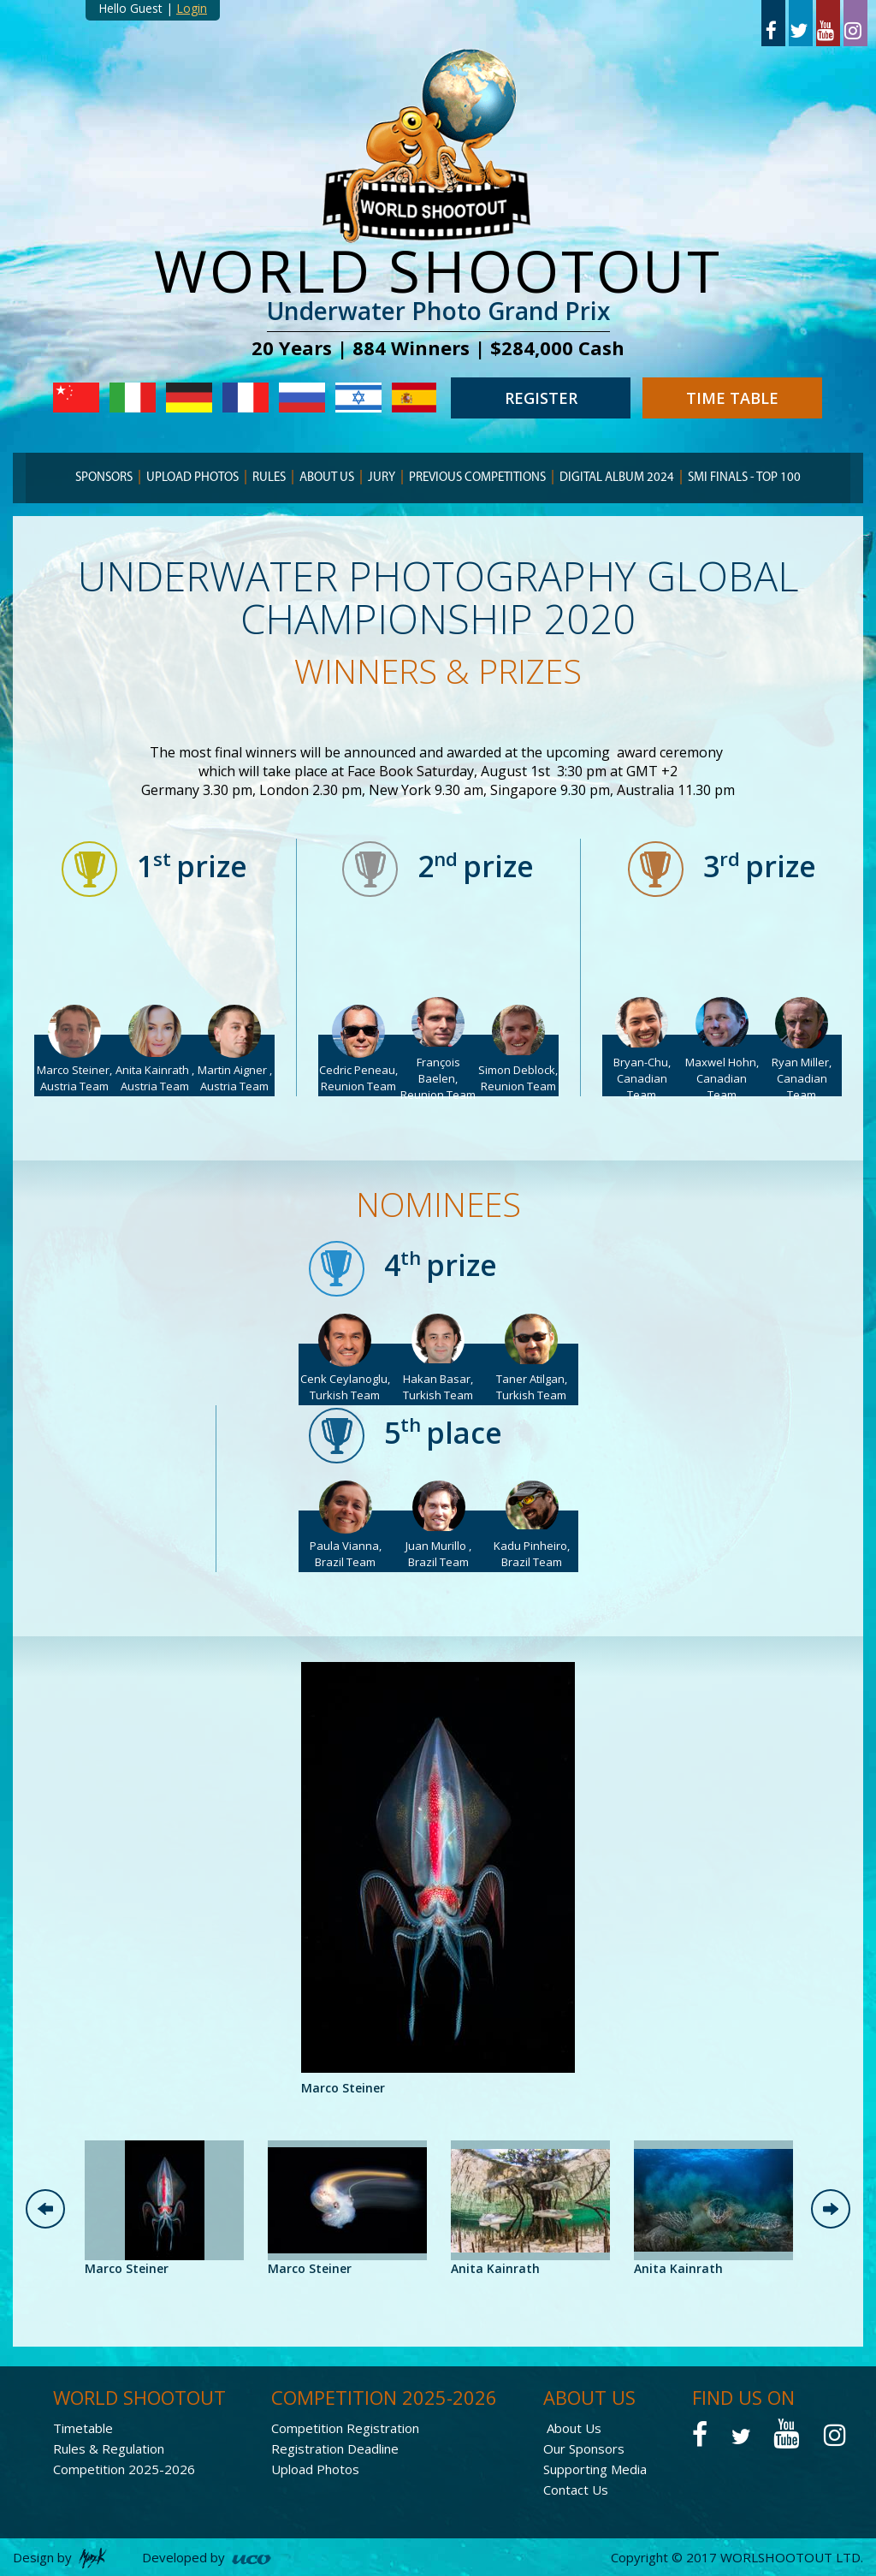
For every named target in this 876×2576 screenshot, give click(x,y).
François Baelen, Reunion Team (438, 1078)
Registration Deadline (335, 2448)
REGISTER (541, 398)
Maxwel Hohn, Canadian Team (722, 1078)
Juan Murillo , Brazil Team (438, 1554)
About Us (574, 2428)
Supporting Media (595, 2469)
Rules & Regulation (108, 2448)
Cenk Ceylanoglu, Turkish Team (345, 1387)
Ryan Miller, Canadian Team (802, 1078)
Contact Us (575, 2489)
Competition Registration (345, 2428)
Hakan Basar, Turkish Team (438, 1387)
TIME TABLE (732, 398)
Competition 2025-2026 (124, 2469)
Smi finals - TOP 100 (744, 478)
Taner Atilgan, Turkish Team (531, 1387)
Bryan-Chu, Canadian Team (642, 1078)
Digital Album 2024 (616, 478)
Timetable (83, 2428)
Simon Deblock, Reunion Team (518, 1078)
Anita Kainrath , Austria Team (154, 1078)
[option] (438, 1880)
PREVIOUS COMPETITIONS (477, 478)
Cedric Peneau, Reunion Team (358, 1078)
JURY (381, 478)
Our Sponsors (583, 2448)
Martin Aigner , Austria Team (235, 1078)
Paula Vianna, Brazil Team (346, 1554)
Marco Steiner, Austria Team (74, 1078)
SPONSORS (104, 478)
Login (191, 8)
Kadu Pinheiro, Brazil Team (532, 1554)
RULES (269, 478)
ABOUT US (326, 478)
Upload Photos (192, 478)
